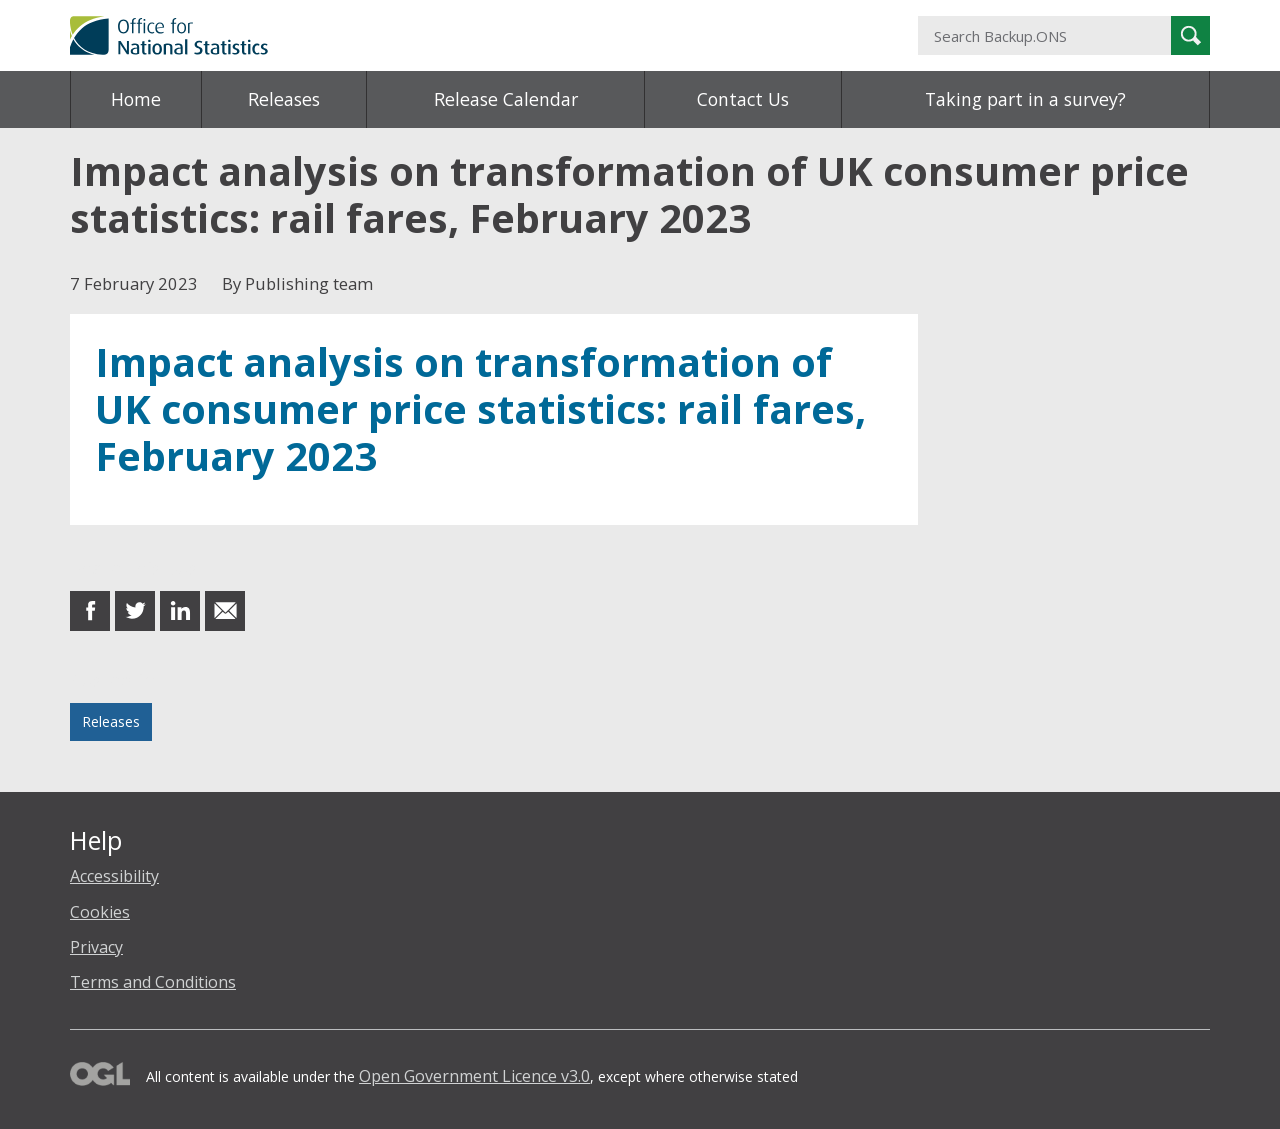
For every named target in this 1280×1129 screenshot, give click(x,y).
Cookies (100, 912)
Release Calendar (506, 99)
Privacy (96, 947)
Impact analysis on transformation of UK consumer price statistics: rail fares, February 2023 (480, 409)
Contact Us (743, 99)
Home (136, 99)
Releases (284, 99)
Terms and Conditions (153, 982)
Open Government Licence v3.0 (474, 1076)
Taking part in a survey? (1025, 99)
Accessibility (114, 876)
